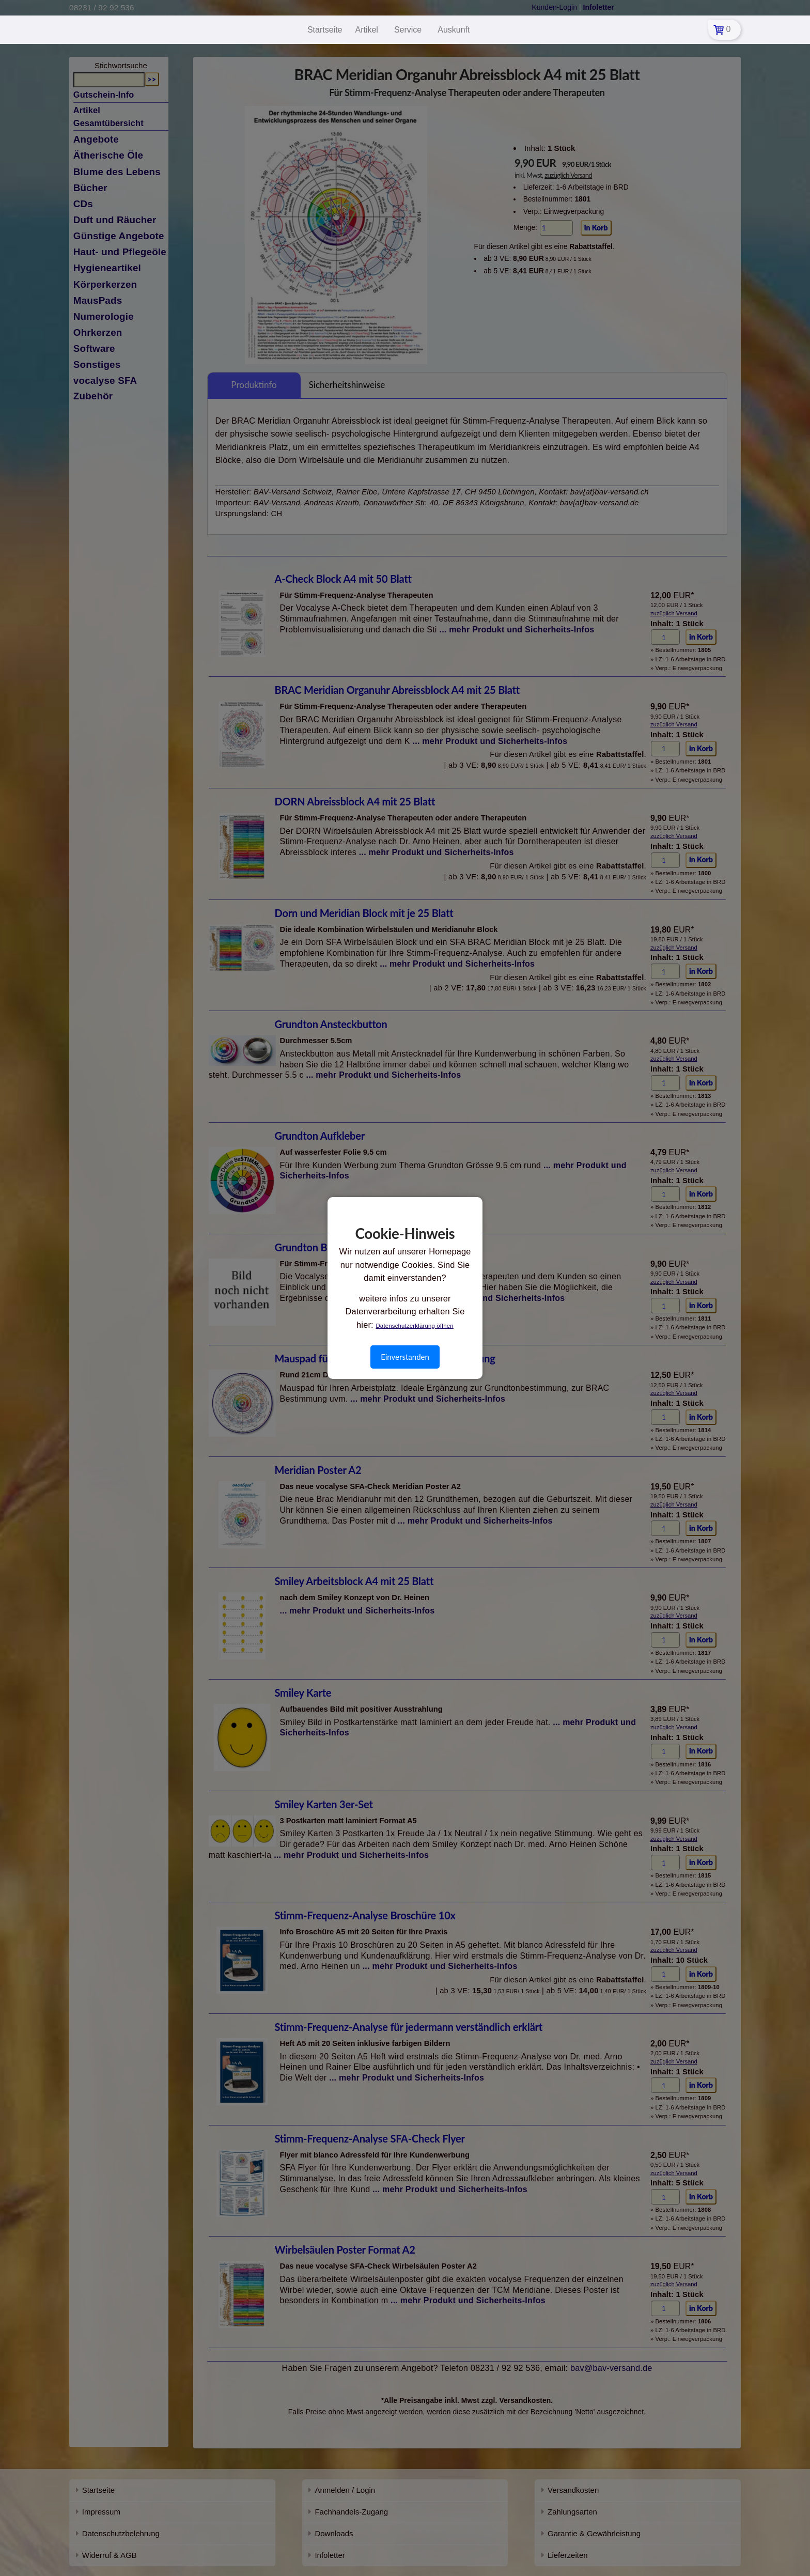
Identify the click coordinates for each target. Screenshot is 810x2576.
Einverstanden (405, 1356)
